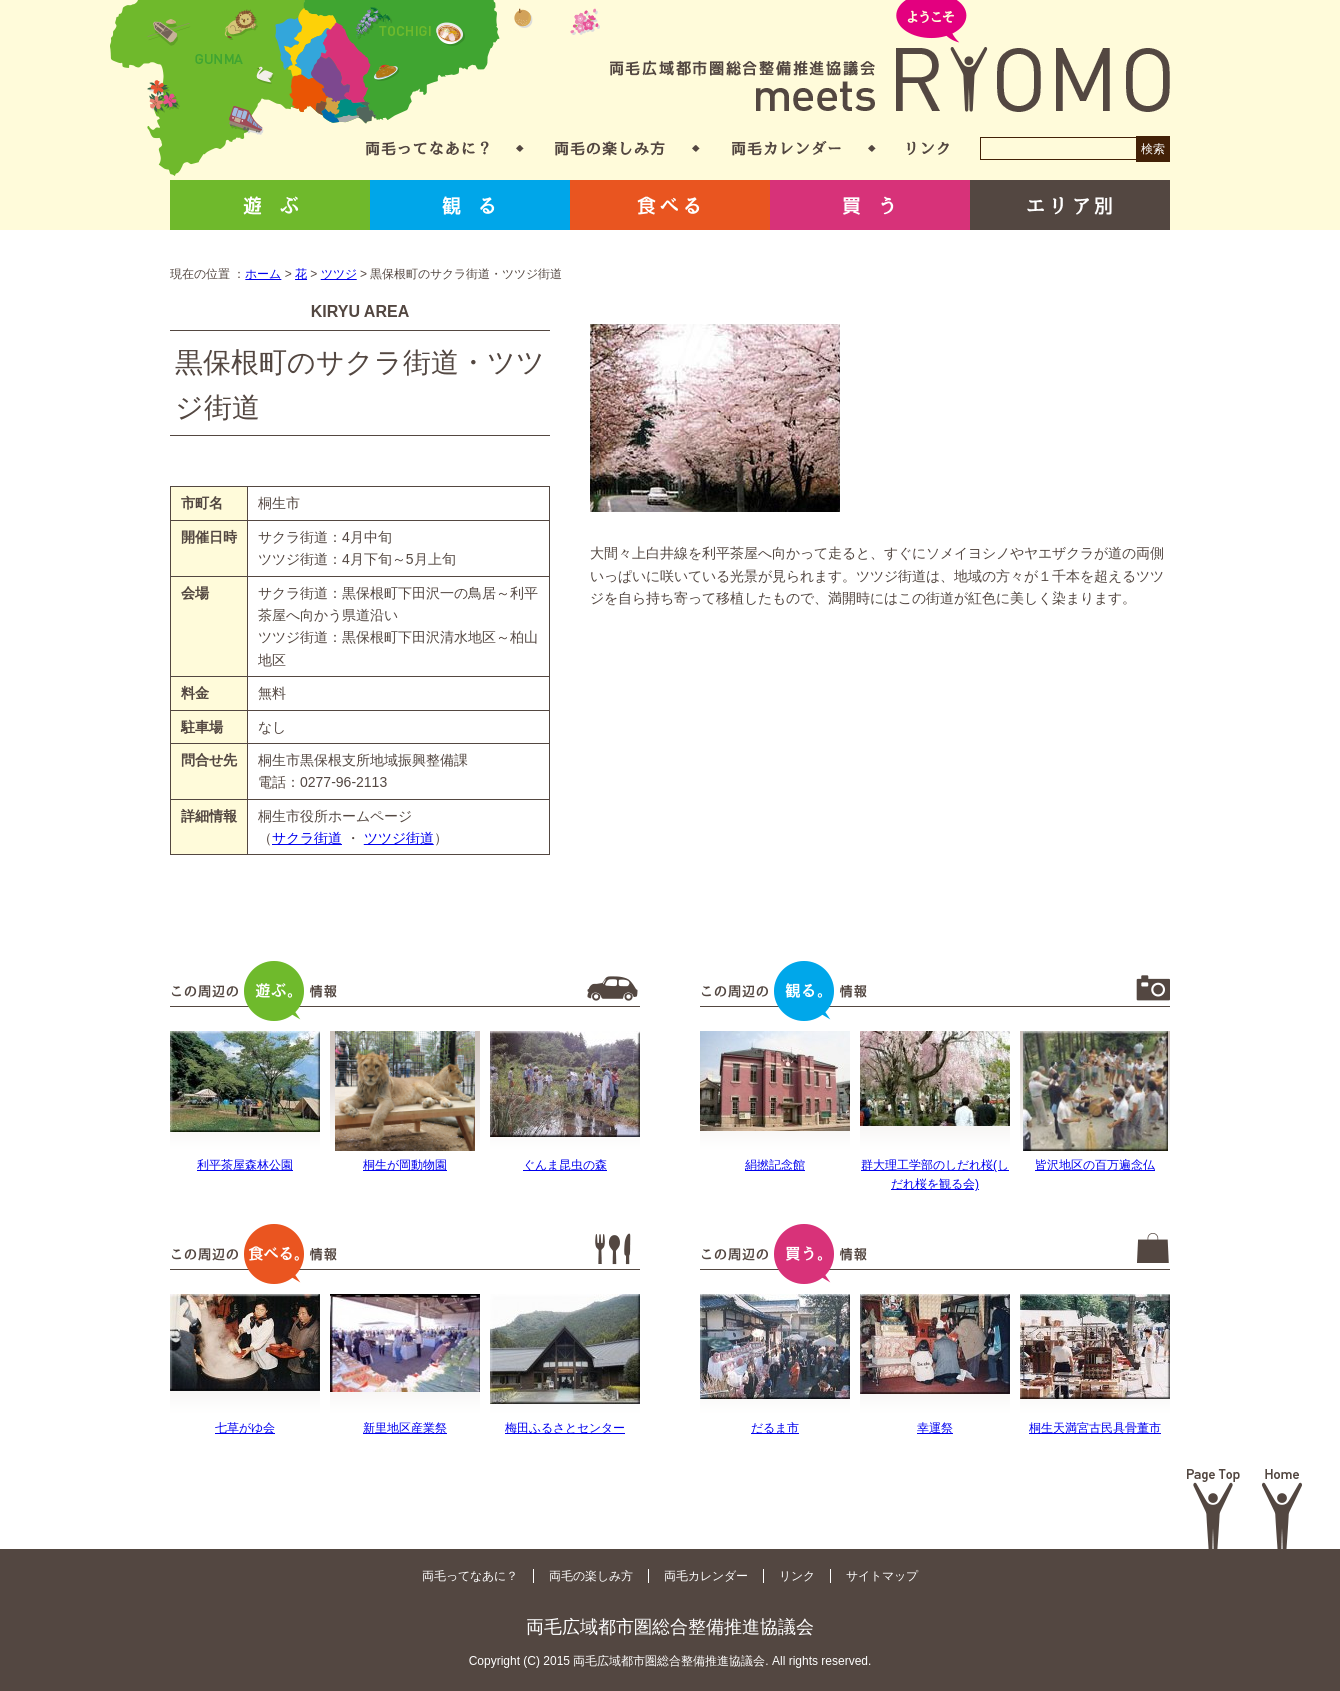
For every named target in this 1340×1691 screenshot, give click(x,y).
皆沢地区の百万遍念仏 (1095, 1165)
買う (870, 205)
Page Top (1213, 1509)
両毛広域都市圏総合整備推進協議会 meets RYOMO (890, 57)
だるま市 (775, 1428)
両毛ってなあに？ (427, 148)
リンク (928, 148)
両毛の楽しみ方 (610, 148)
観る (470, 205)
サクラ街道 (307, 838)
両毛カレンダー (786, 148)
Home (1282, 1509)
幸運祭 (935, 1428)
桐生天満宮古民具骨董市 (1095, 1428)
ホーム (263, 274)
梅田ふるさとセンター (565, 1428)
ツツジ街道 (399, 838)
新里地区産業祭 (405, 1428)
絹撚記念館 (775, 1165)
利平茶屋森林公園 (245, 1165)
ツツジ (339, 274)
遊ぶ (270, 205)
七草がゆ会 (245, 1428)
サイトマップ (882, 1576)
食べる (670, 205)
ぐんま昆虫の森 (565, 1165)
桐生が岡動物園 (405, 1165)
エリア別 (1070, 205)
